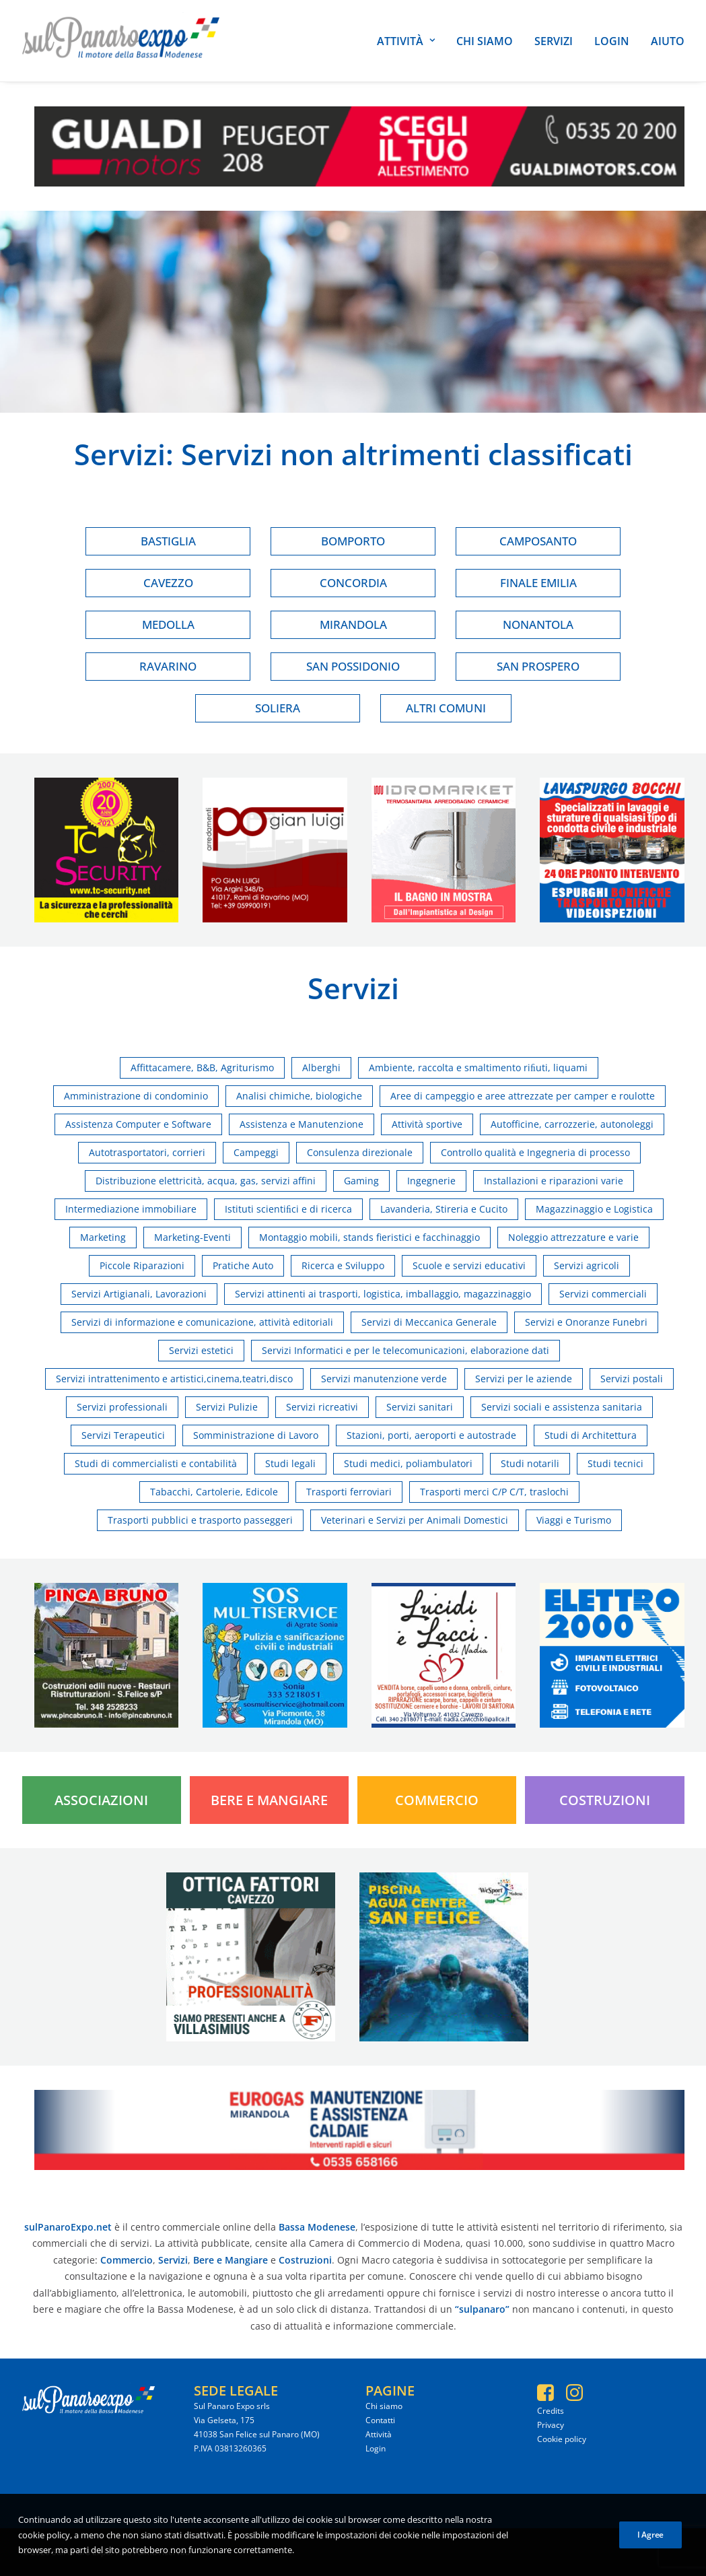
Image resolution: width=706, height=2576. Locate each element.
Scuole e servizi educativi (469, 1265)
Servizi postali (631, 1378)
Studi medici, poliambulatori (408, 1463)
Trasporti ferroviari (349, 1491)
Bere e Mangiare (269, 1800)
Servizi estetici (201, 1350)
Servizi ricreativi (322, 1406)
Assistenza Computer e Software (138, 1124)
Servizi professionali (122, 1406)
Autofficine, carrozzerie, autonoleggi (572, 1124)
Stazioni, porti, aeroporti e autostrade (431, 1435)
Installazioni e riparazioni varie (553, 1180)
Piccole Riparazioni (142, 1265)
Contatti (380, 2420)
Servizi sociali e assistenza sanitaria (561, 1406)
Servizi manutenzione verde (384, 1378)
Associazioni (101, 1800)
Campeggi (256, 1152)
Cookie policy (561, 2439)
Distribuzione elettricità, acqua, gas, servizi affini (206, 1180)
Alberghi (321, 1067)
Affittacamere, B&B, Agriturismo (202, 1067)
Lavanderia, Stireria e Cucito (443, 1208)
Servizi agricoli (586, 1265)
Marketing (103, 1237)
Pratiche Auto (243, 1265)
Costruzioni (604, 1800)
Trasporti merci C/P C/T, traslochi (494, 1491)
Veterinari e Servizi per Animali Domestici (414, 1520)
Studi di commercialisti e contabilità (156, 1463)
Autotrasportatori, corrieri (147, 1152)
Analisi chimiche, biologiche (299, 1095)
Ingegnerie (431, 1180)
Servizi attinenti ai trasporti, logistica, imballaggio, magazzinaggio (383, 1293)
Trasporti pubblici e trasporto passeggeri (200, 1520)
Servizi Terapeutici (123, 1435)
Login (611, 41)
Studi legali (290, 1463)
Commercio (437, 1800)
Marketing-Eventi (192, 1237)
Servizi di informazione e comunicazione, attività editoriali (202, 1322)
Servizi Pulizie (227, 1406)
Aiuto (667, 41)
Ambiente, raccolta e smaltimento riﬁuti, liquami (478, 1067)
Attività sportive (427, 1124)
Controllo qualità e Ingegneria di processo (535, 1152)
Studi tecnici (615, 1463)
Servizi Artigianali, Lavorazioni (139, 1293)
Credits (550, 2410)
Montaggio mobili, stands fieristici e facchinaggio (369, 1237)
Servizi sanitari (419, 1406)
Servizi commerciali (603, 1293)
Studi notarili (530, 1463)
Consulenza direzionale (360, 1152)
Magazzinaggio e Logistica (594, 1208)
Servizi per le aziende (523, 1378)
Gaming (361, 1180)
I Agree (650, 2542)
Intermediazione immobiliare (131, 1208)
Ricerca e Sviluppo (343, 1265)
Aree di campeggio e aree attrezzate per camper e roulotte (522, 1095)
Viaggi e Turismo (573, 1520)
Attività (406, 41)
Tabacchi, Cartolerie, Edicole (214, 1491)
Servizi (553, 41)
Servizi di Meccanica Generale (429, 1322)
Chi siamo (484, 41)
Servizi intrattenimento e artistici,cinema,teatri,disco (174, 1378)
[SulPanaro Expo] (120, 40)
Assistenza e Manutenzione (301, 1124)
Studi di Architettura (590, 1435)
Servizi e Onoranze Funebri (586, 1322)
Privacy (550, 2425)
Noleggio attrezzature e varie (573, 1237)
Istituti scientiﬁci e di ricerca (288, 1208)
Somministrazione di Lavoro (255, 1435)
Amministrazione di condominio (136, 1095)
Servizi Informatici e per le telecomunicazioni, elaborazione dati (405, 1350)
